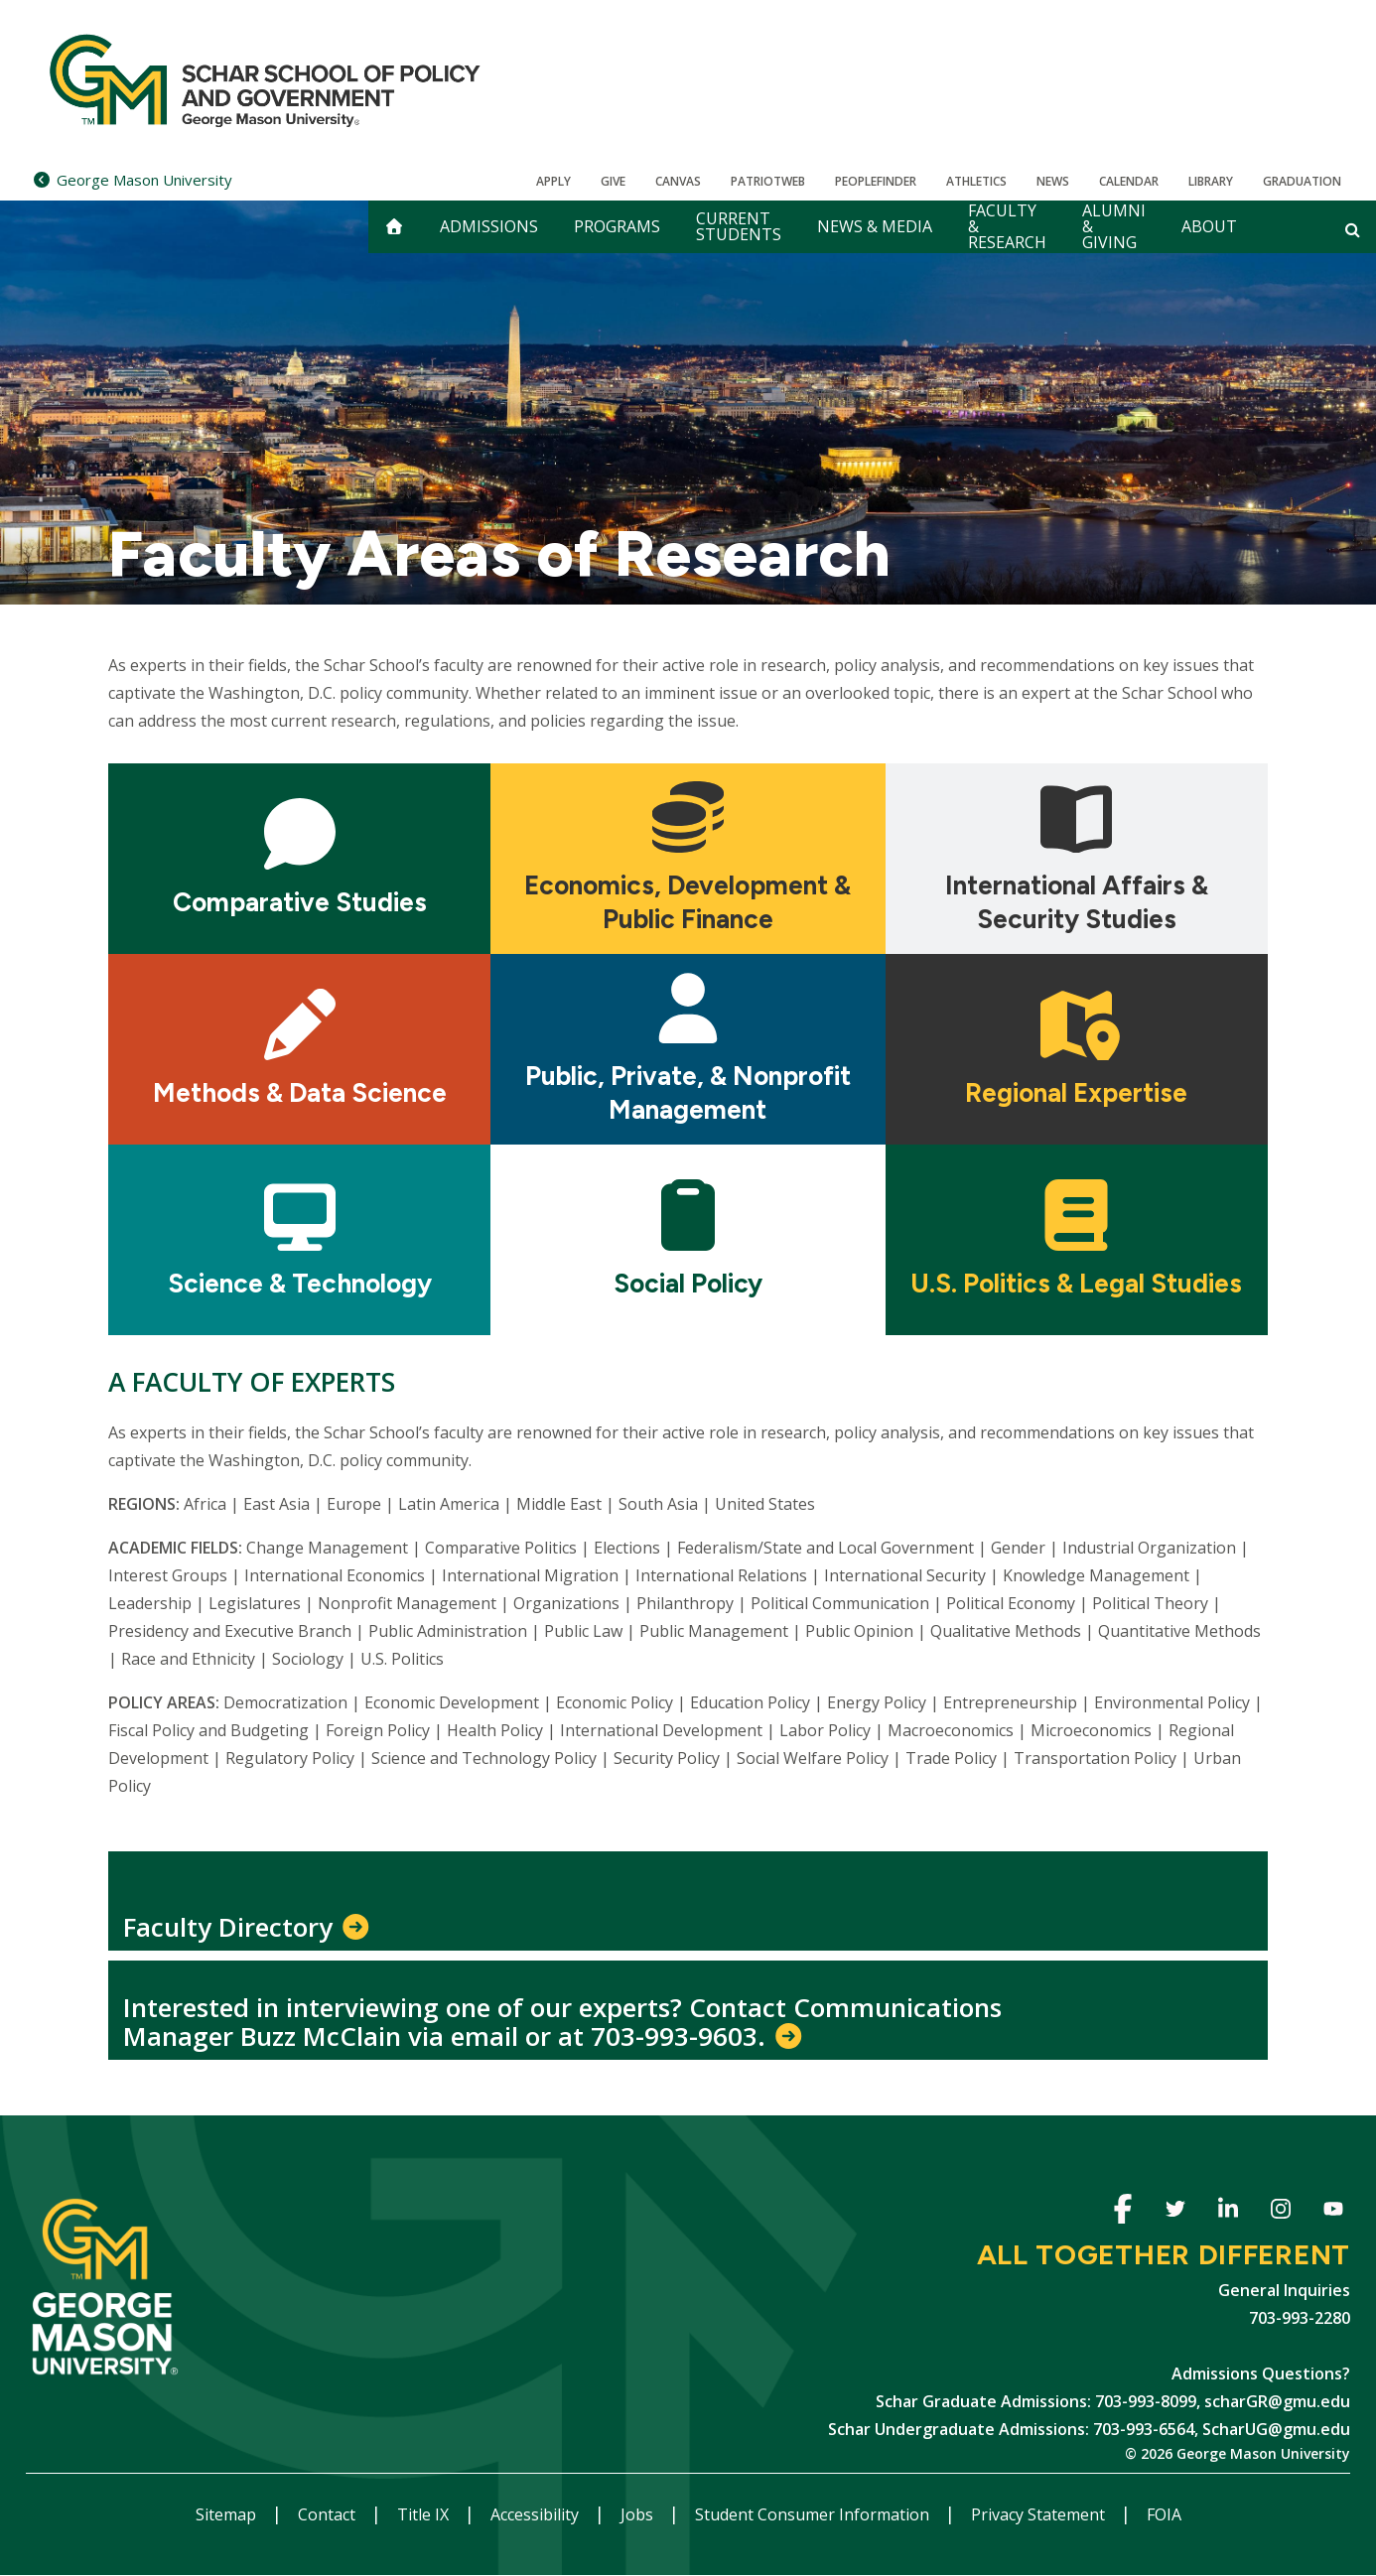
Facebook (1122, 2212)
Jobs (638, 2514)
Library (1210, 181)
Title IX (425, 2514)
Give (613, 181)
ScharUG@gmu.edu (1276, 2429)
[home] (394, 227)
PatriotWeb (768, 181)
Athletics (976, 181)
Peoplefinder (875, 181)
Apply (553, 181)
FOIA (1164, 2514)
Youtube (1332, 2212)
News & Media (874, 226)
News (1052, 181)
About (1209, 226)
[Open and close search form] (1352, 229)
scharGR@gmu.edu (1277, 2401)
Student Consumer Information (814, 2514)
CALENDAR (1129, 181)
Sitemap (228, 2514)
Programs (617, 226)
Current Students (738, 226)
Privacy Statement (1040, 2514)
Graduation (1302, 181)
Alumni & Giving (1114, 227)
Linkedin (1227, 2212)
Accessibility (536, 2514)
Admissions (489, 226)
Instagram (1280, 2212)
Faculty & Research (1007, 227)
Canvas (678, 181)
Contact (328, 2514)
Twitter (1175, 2212)
